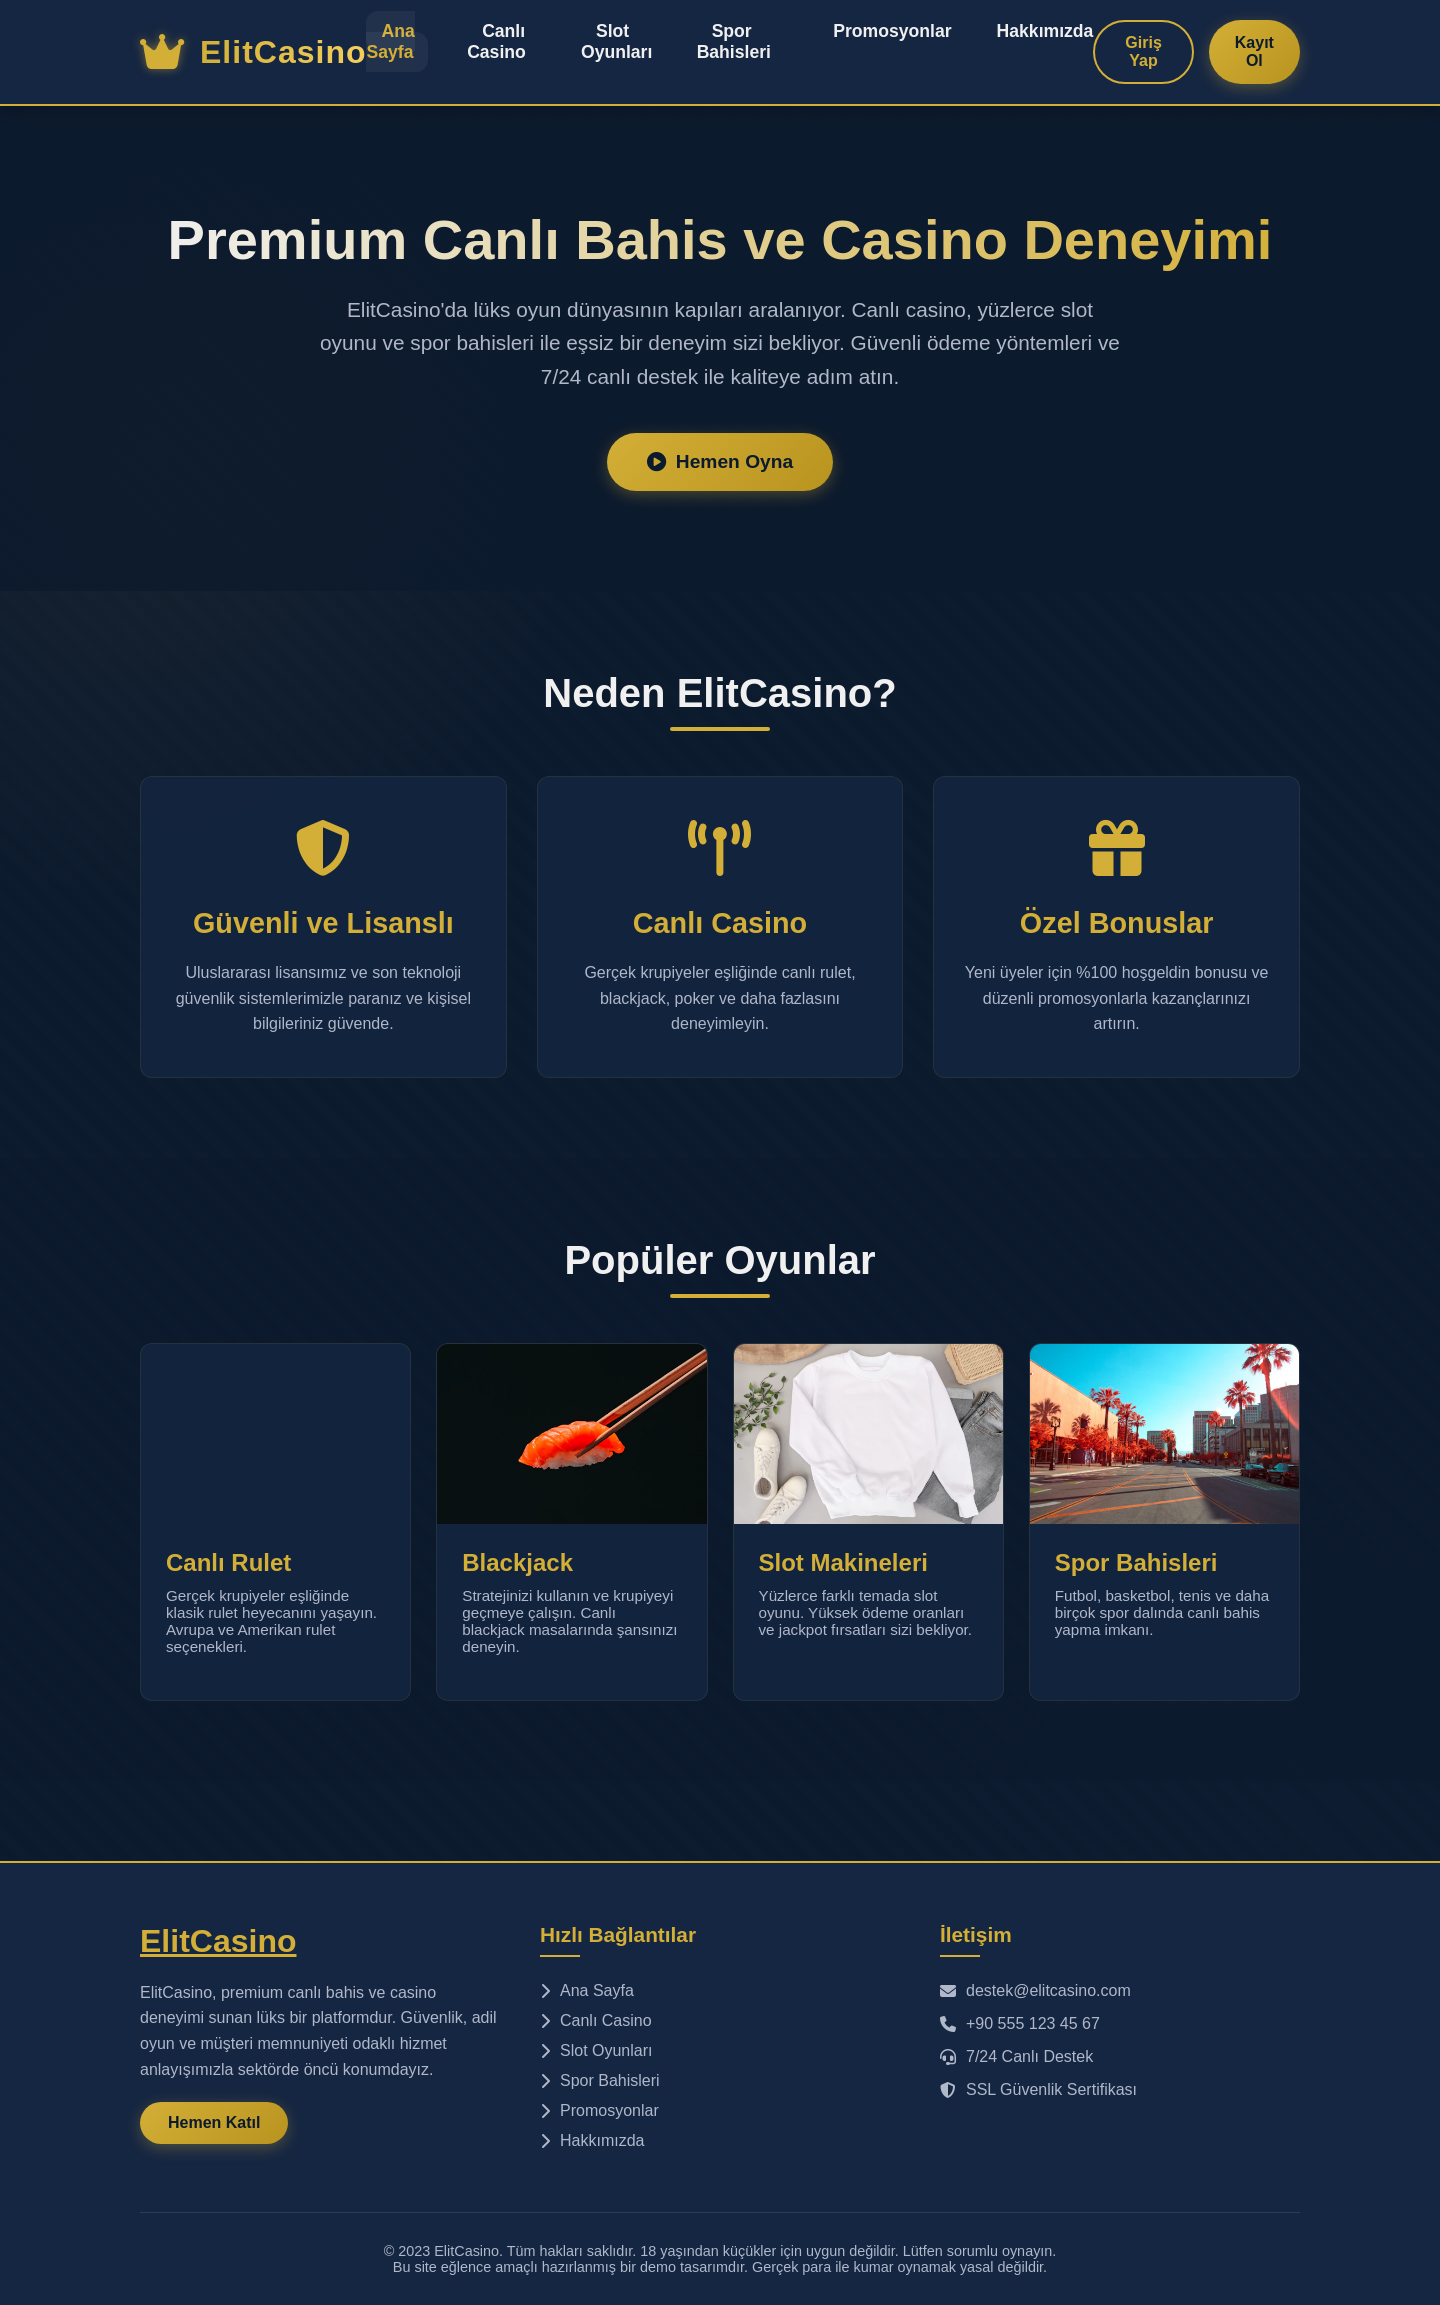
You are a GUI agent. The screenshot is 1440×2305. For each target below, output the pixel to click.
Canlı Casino (496, 41)
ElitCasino (218, 1941)
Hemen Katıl (214, 2122)
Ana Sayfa (390, 41)
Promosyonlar (892, 31)
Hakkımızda (1045, 31)
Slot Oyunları (616, 41)
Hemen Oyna (720, 461)
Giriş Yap (1143, 51)
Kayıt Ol (1254, 51)
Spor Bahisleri (734, 41)
